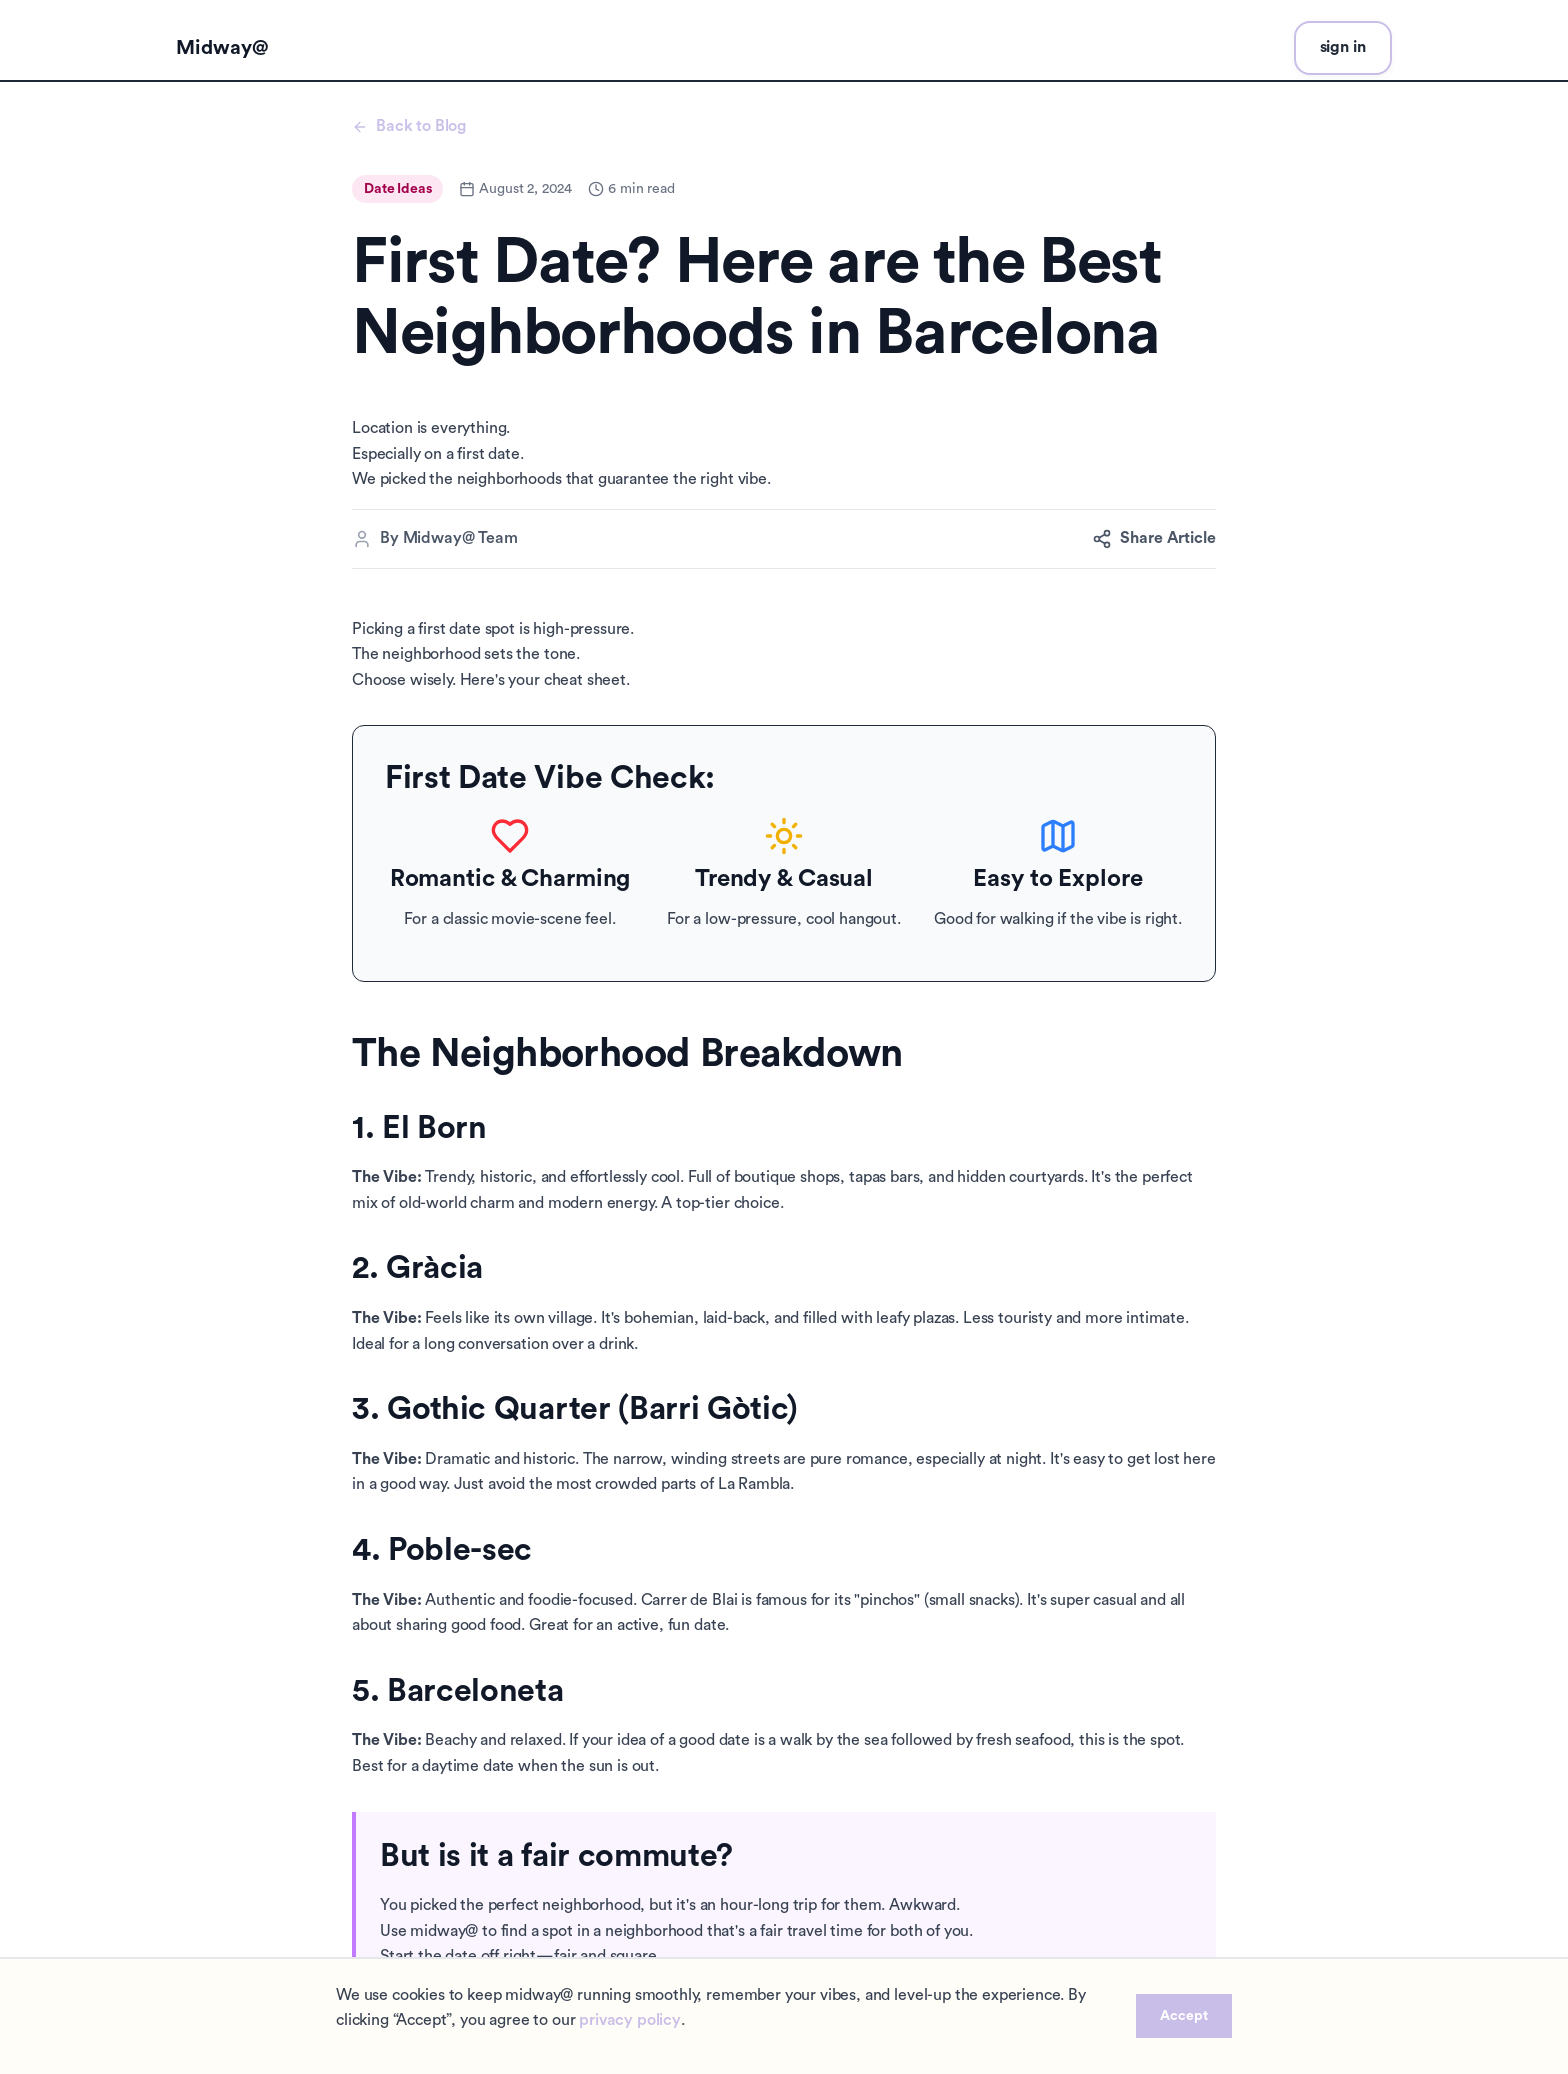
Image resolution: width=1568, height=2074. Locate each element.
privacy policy (630, 2020)
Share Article (1154, 539)
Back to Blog (409, 126)
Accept (1184, 2016)
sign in (1343, 47)
